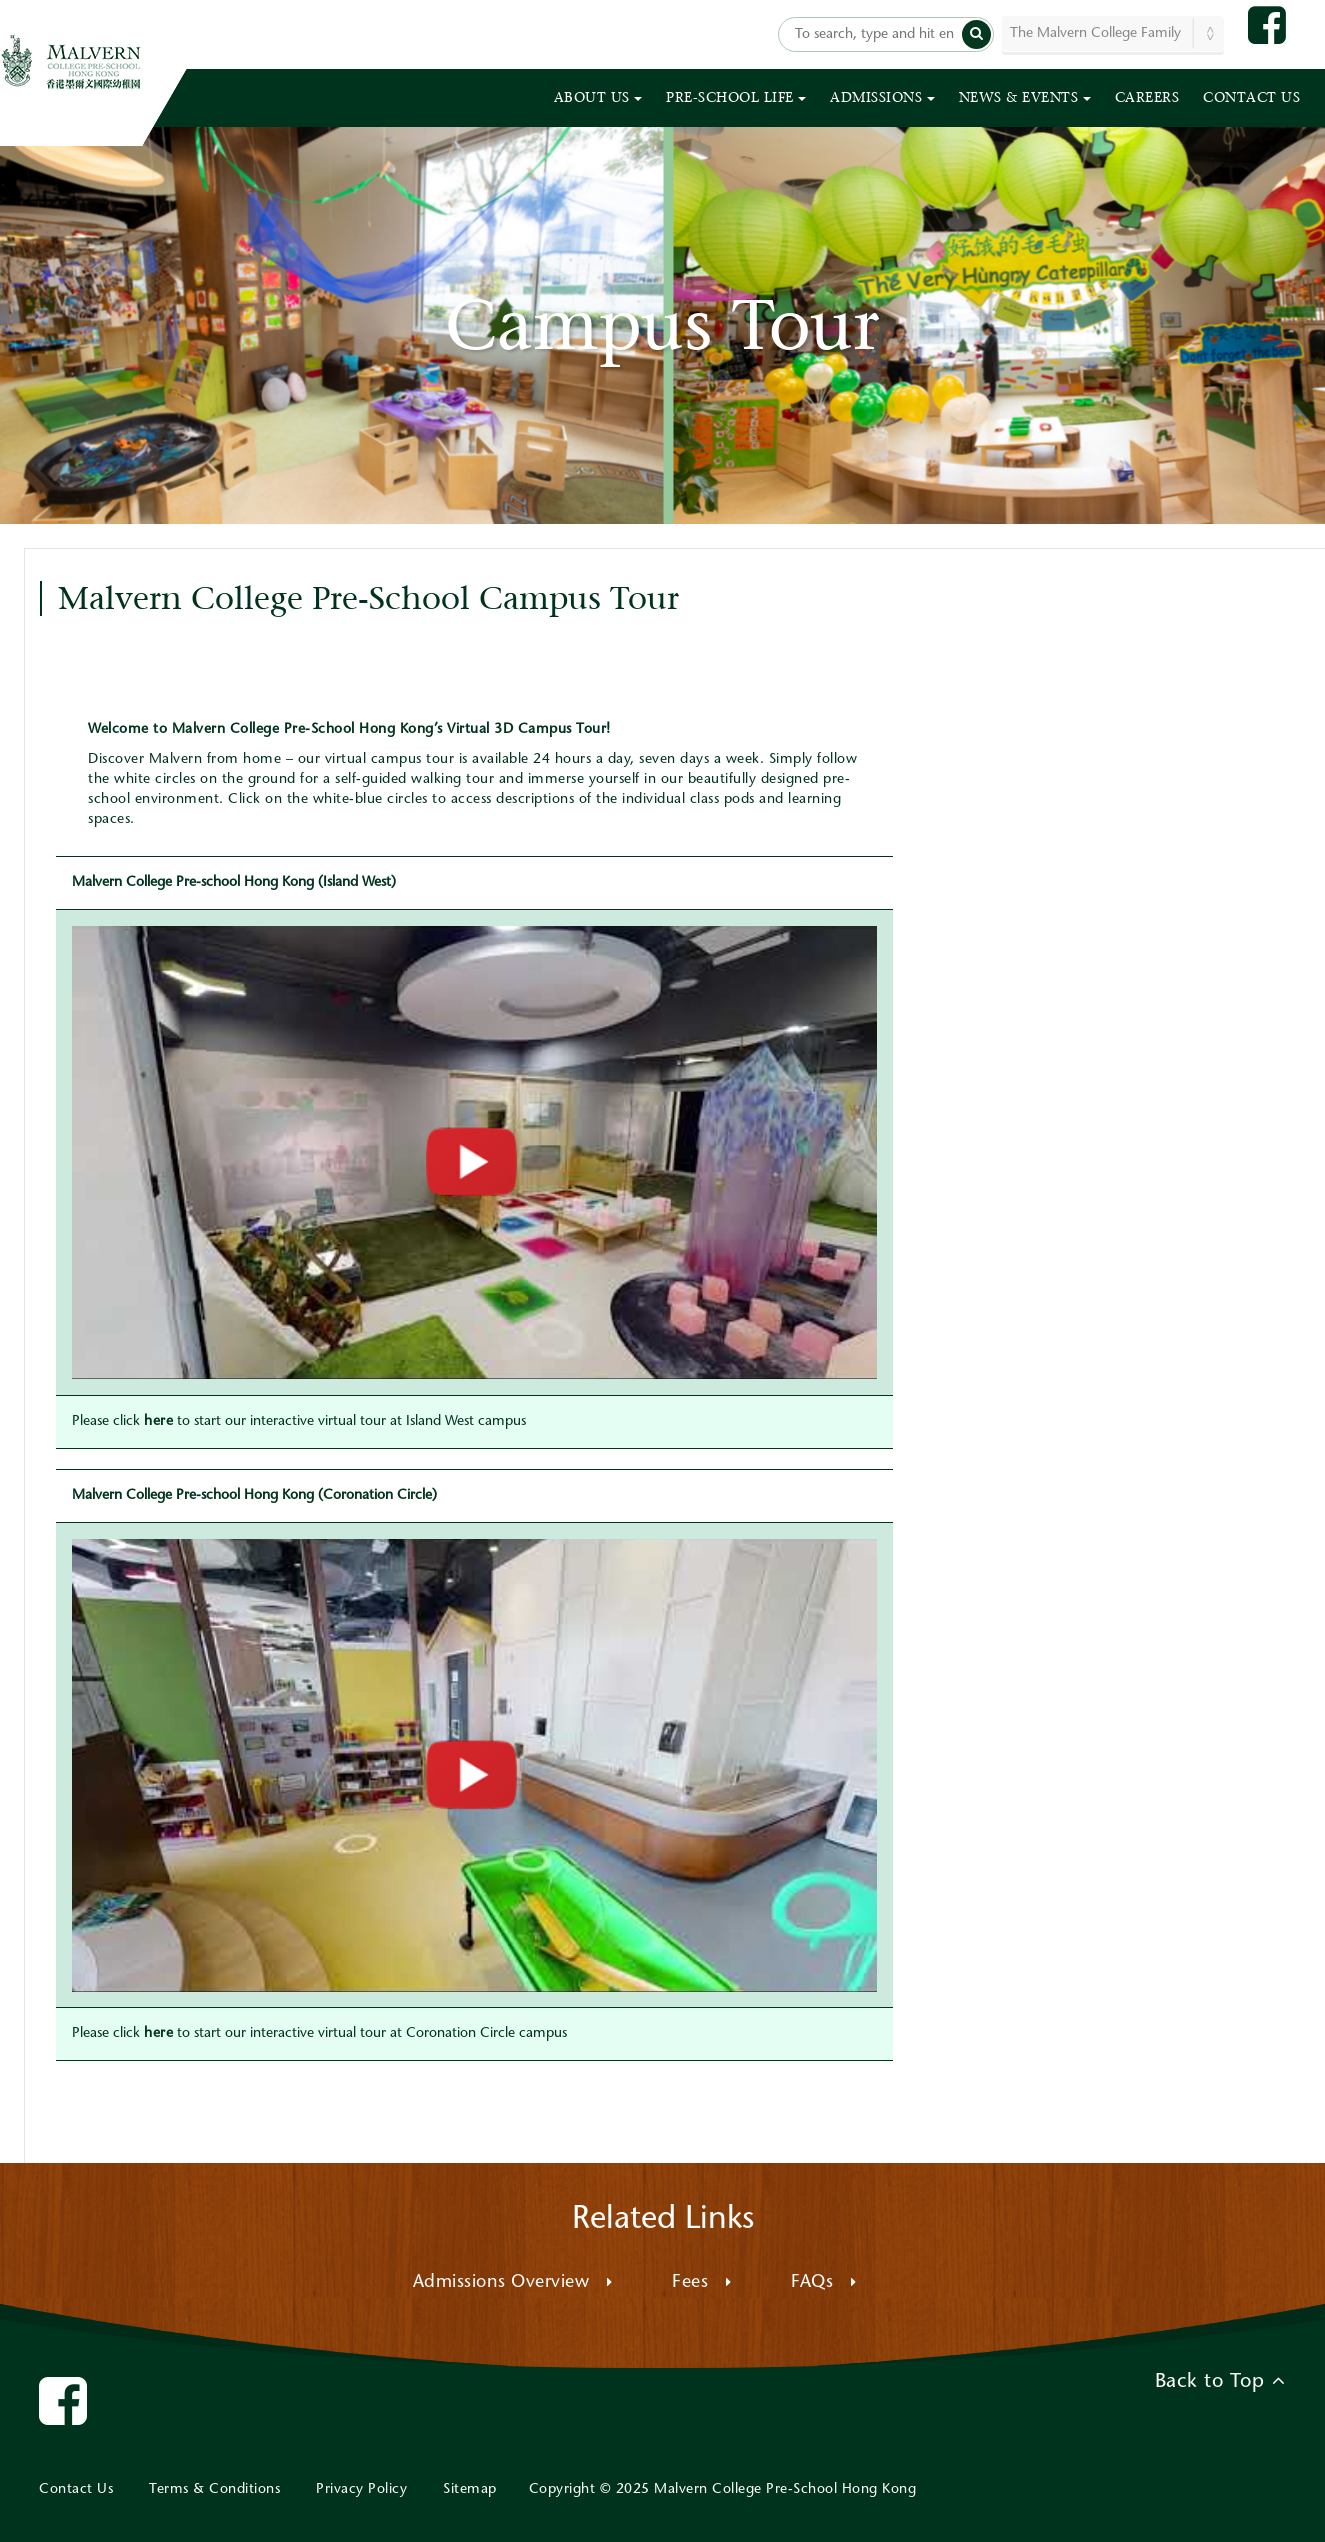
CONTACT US (1251, 97)
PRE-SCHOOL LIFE (736, 97)
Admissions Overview (513, 2283)
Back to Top (1220, 2381)
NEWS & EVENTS (1025, 97)
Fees (701, 2283)
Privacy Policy (361, 2490)
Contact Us (76, 2490)
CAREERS (1147, 97)
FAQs (823, 2283)
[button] (976, 34)
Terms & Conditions (214, 2490)
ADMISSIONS (882, 97)
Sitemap (470, 2490)
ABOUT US (598, 97)
